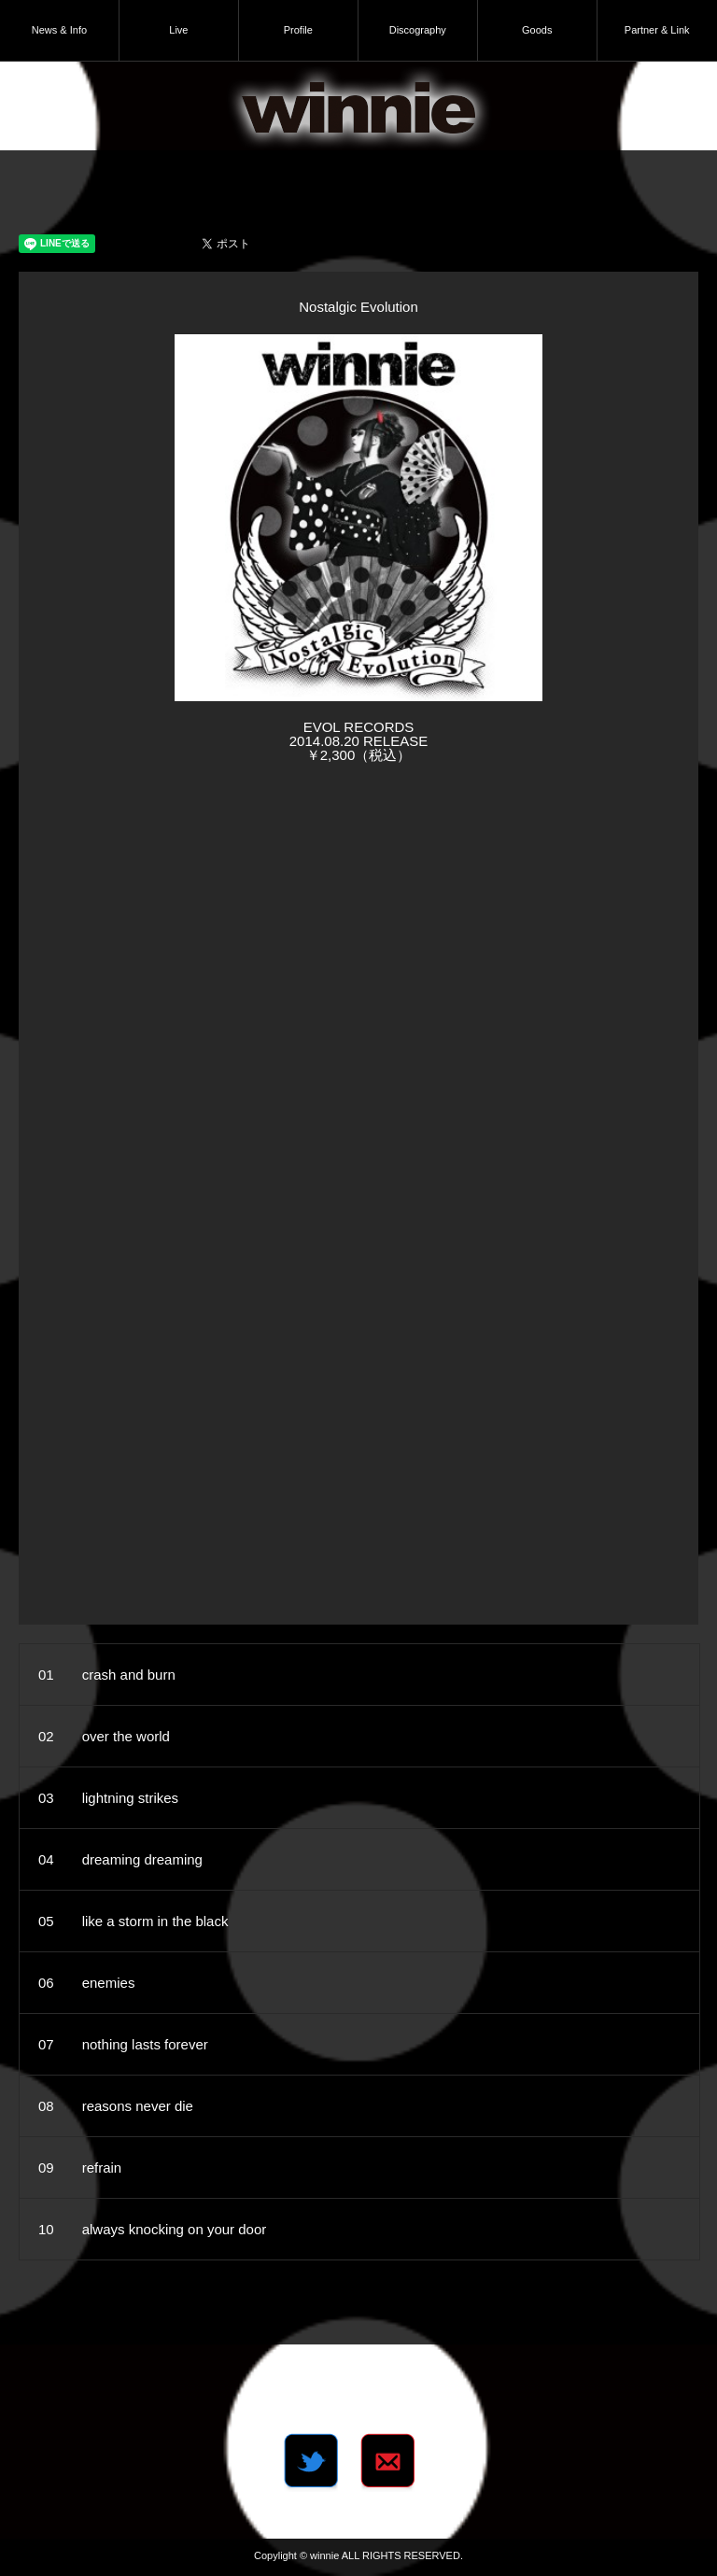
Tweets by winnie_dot (358, 2388)
